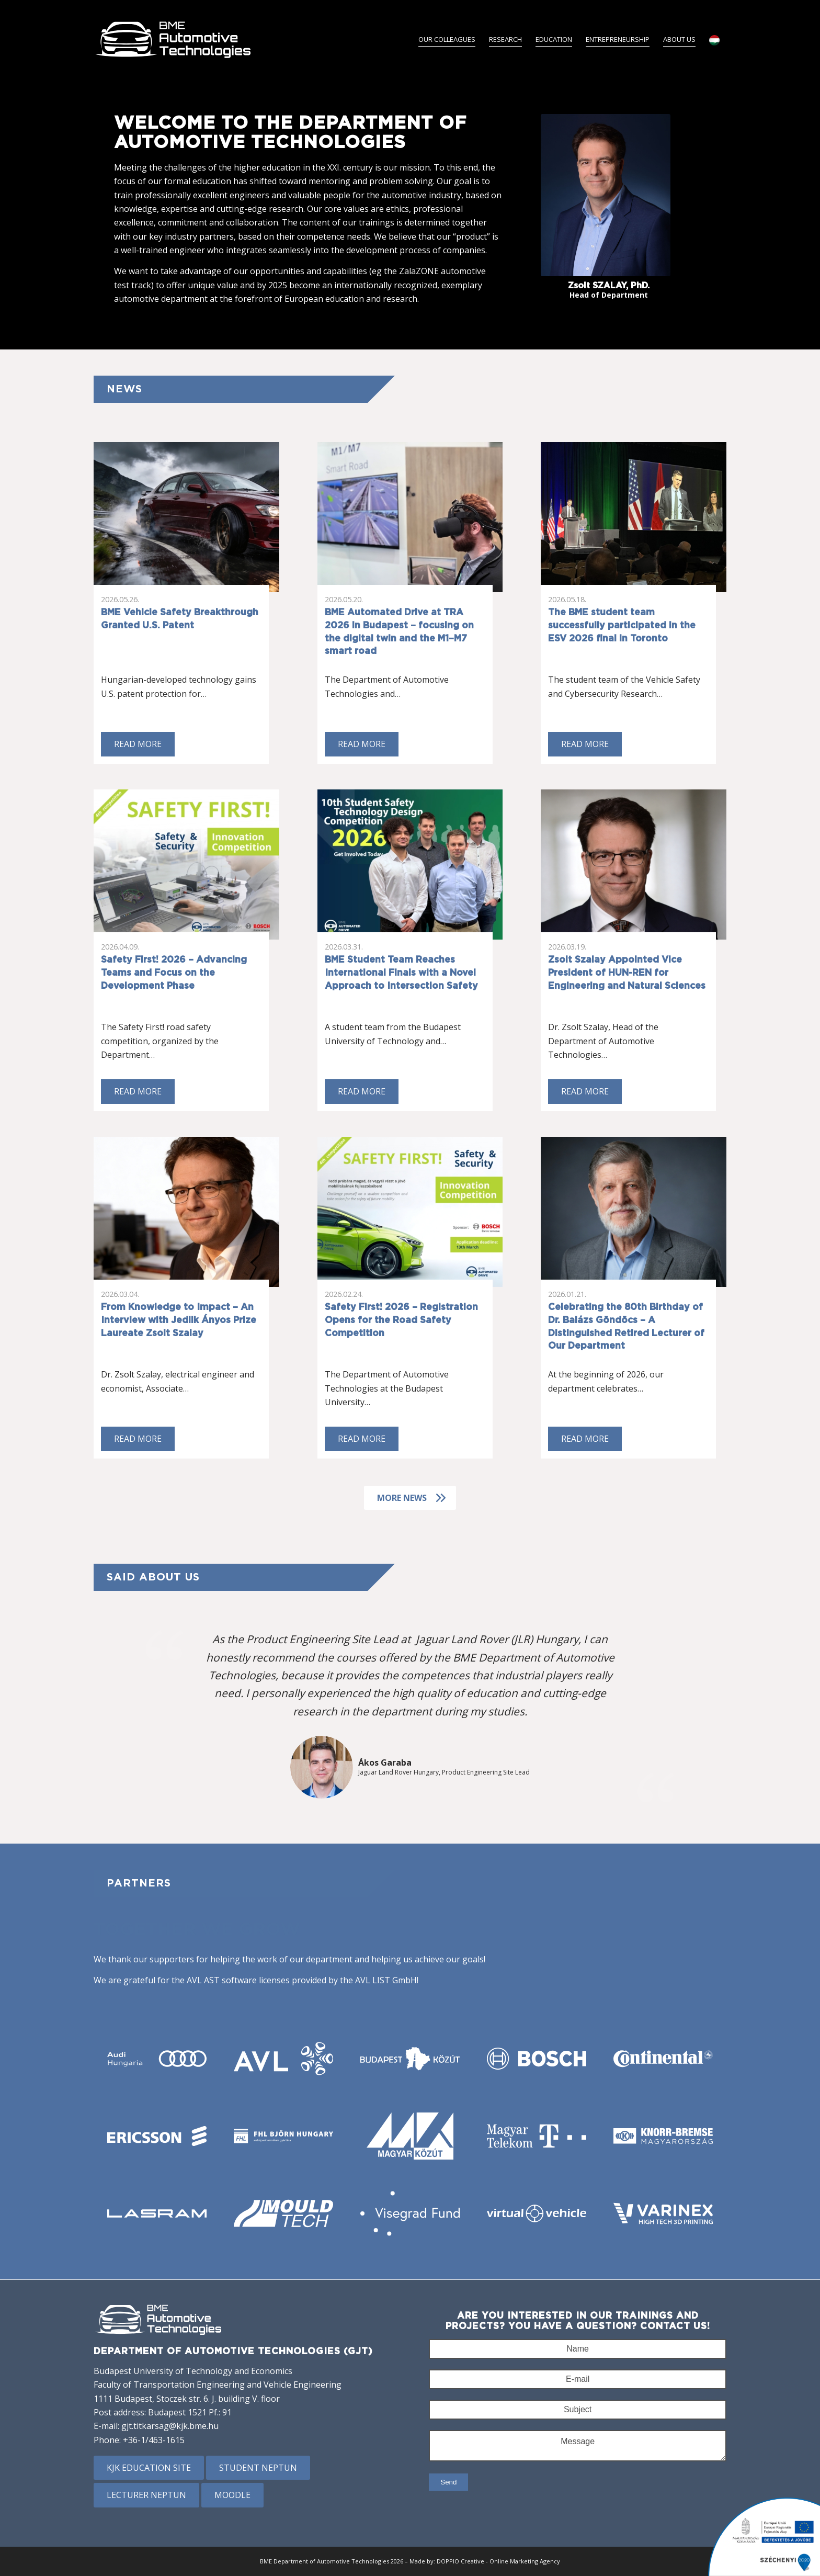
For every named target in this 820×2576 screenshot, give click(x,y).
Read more (138, 744)
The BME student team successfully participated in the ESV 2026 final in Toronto (622, 625)
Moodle (232, 2495)
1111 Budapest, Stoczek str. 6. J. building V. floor (187, 2398)
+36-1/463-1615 (154, 2440)
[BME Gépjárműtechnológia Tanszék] (174, 39)
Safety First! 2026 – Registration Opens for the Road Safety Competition (401, 1320)
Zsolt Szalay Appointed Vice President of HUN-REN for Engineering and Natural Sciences (626, 972)
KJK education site (149, 2467)
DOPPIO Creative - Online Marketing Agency (498, 2561)
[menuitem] (447, 39)
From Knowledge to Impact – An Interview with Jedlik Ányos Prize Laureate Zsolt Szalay (178, 1320)
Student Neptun (258, 2467)
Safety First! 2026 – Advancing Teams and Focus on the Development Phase (174, 972)
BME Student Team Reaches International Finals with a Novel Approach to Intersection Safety (401, 972)
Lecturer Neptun (146, 2495)
